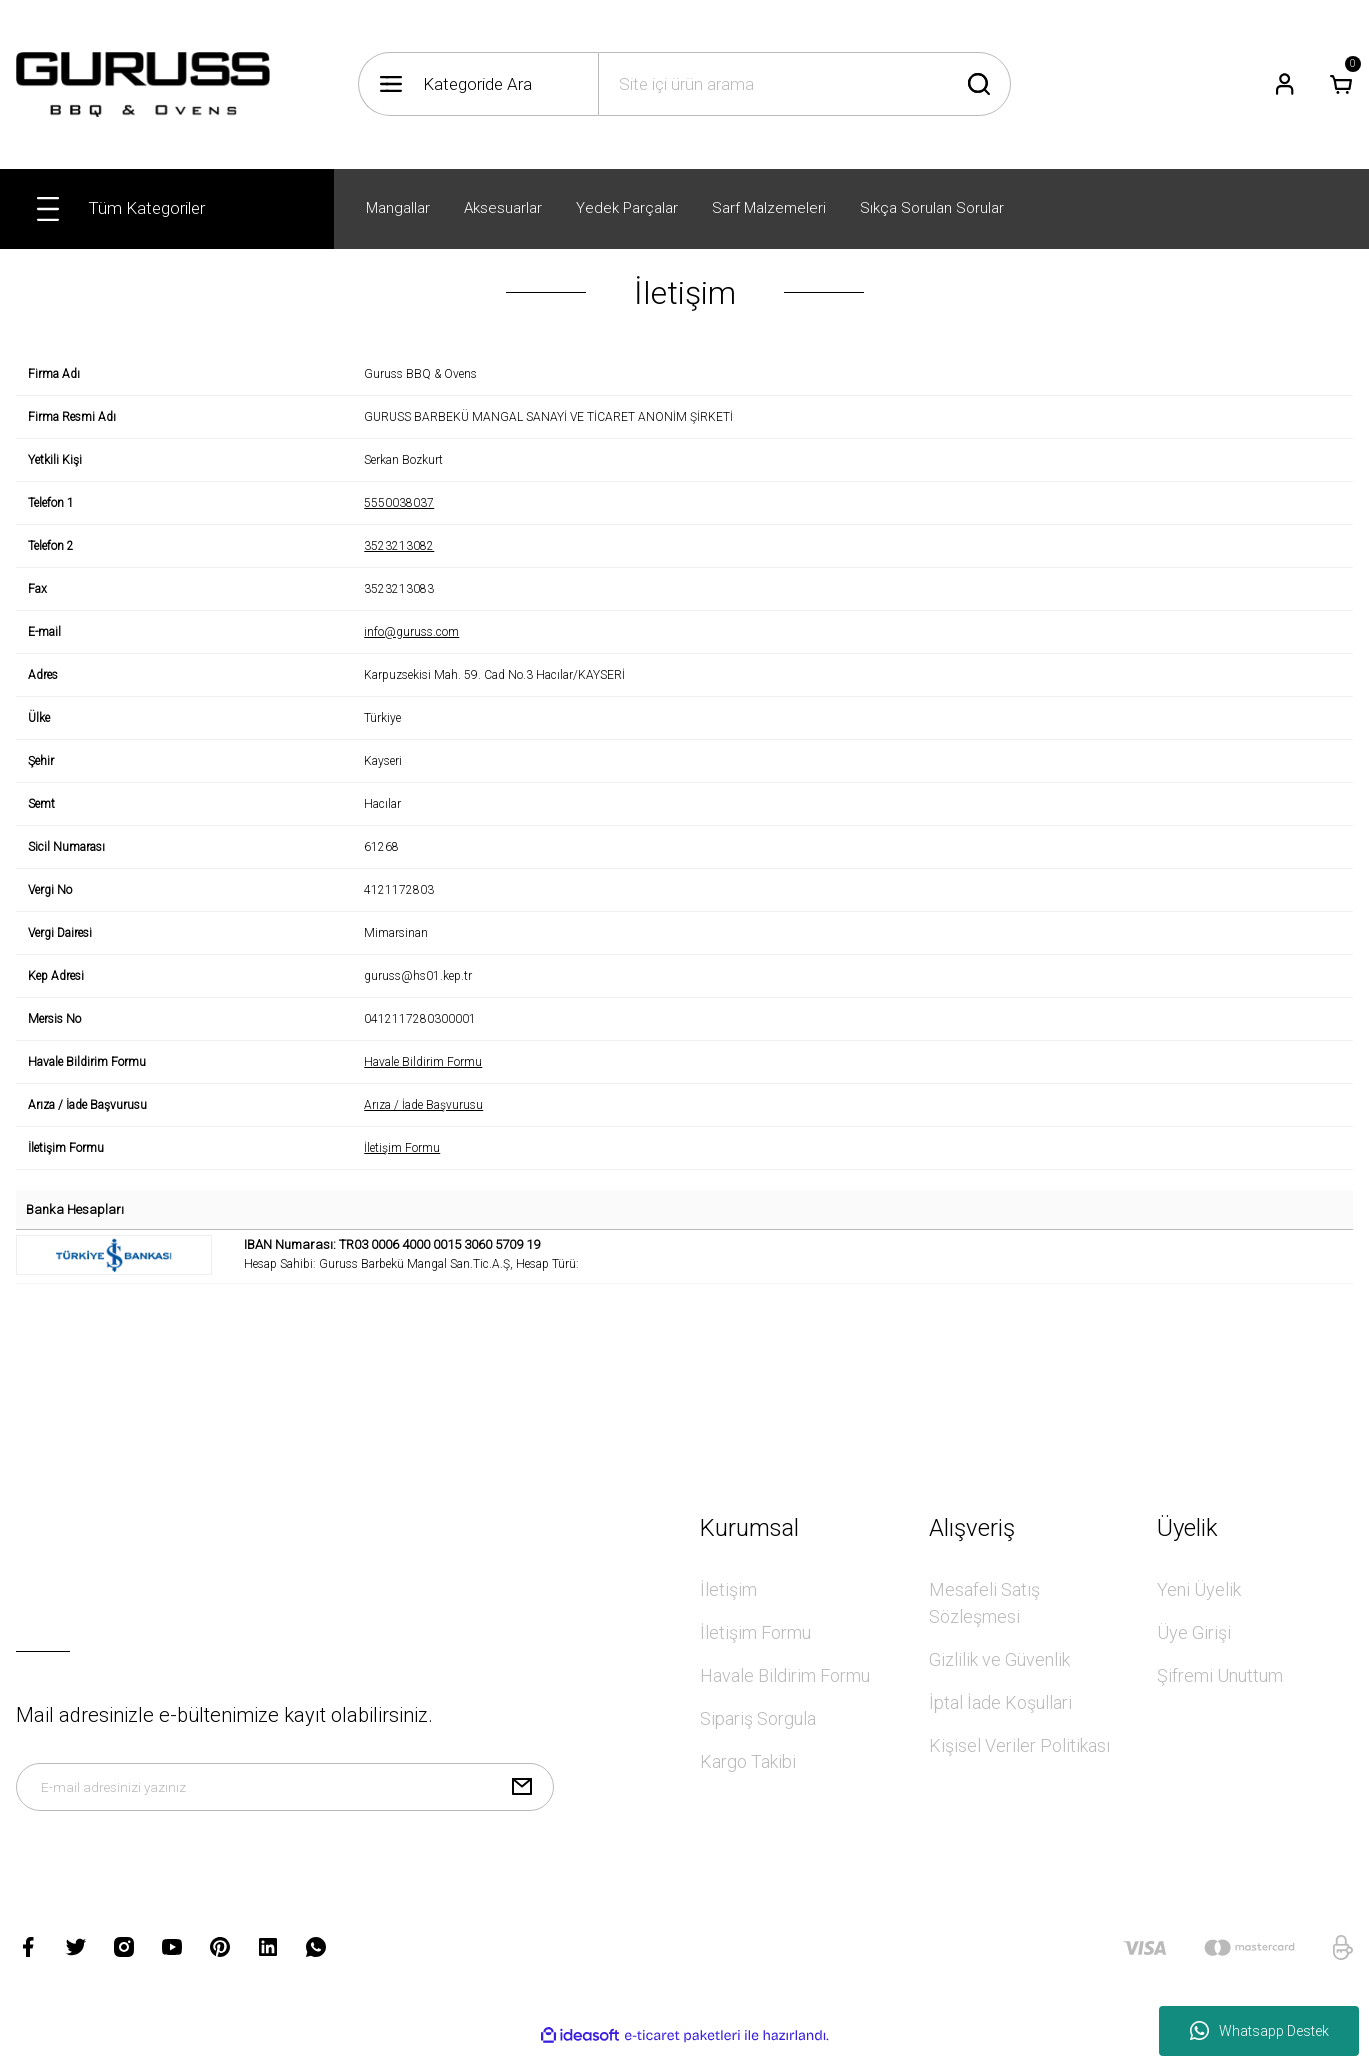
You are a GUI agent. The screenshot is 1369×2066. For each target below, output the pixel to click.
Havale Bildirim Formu (423, 1062)
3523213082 (399, 546)
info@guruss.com (411, 632)
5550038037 (399, 503)
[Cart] (1341, 84)
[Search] (804, 84)
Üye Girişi (1194, 1632)
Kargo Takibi (748, 1761)
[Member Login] (1285, 84)
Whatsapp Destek (1259, 2031)
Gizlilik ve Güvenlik (999, 1659)
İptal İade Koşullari (1000, 1702)
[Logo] (143, 84)
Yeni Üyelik (1199, 1589)
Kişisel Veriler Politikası (1019, 1745)
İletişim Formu (402, 1148)
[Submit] (522, 1795)
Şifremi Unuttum (1220, 1675)
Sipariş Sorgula (758, 1718)
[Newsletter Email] (285, 1795)
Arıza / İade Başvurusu (423, 1105)
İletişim (728, 1589)
